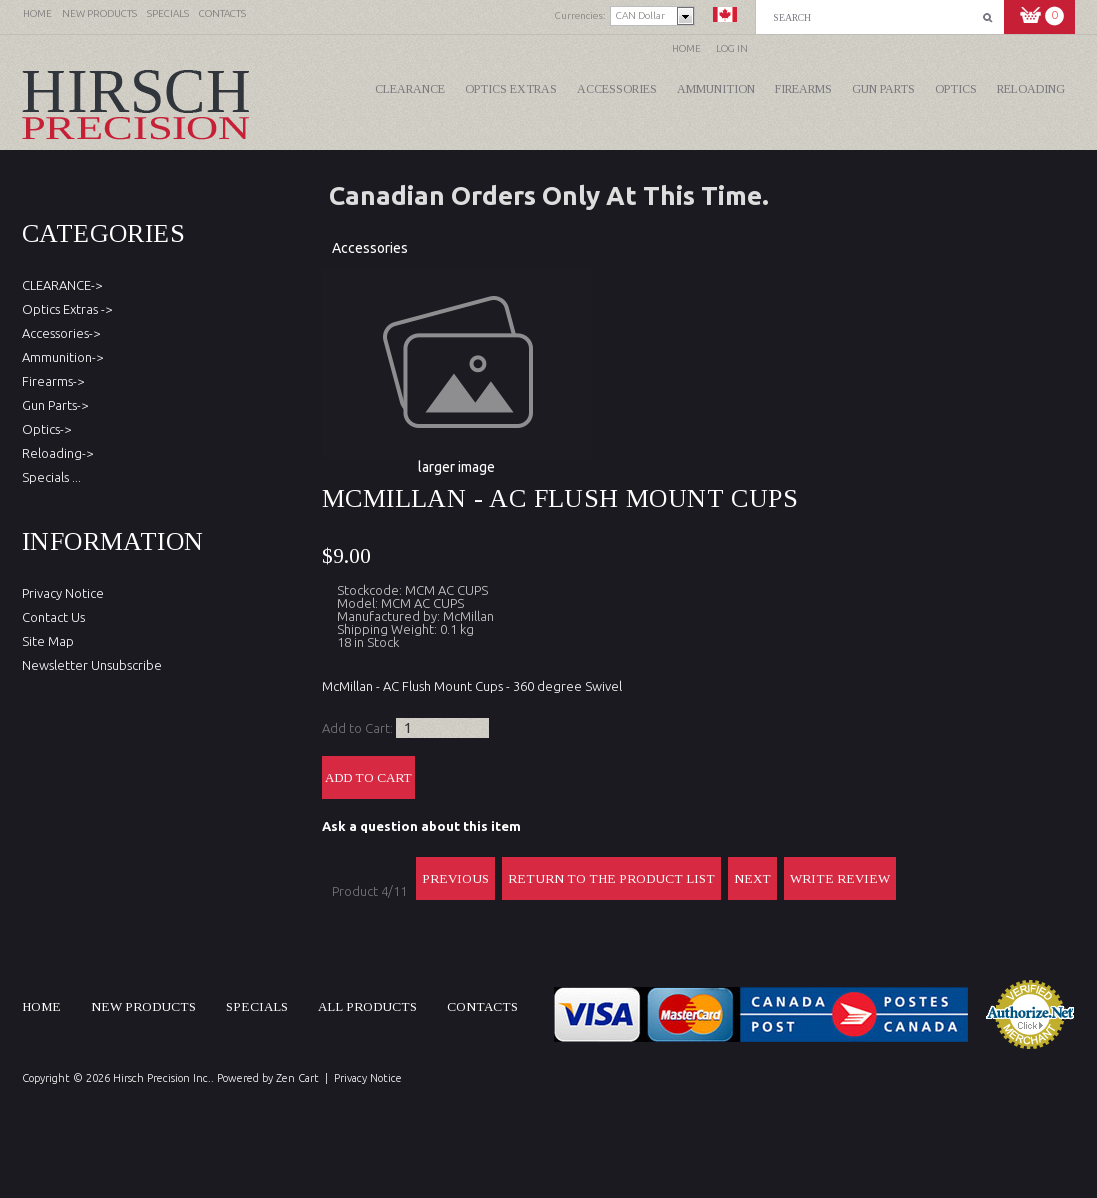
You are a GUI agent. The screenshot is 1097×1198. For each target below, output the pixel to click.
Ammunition (716, 89)
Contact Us (53, 617)
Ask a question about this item (421, 826)
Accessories (617, 89)
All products (367, 1006)
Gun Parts (883, 89)
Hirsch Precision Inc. (162, 1078)
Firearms (803, 89)
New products (143, 1006)
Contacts (482, 1006)
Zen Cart (297, 1078)
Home (686, 48)
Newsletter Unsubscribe (92, 665)
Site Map (48, 641)
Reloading (1031, 89)
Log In (732, 48)
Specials (257, 1006)
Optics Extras (511, 89)
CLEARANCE (410, 89)
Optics (956, 89)
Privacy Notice (63, 593)
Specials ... (51, 477)
